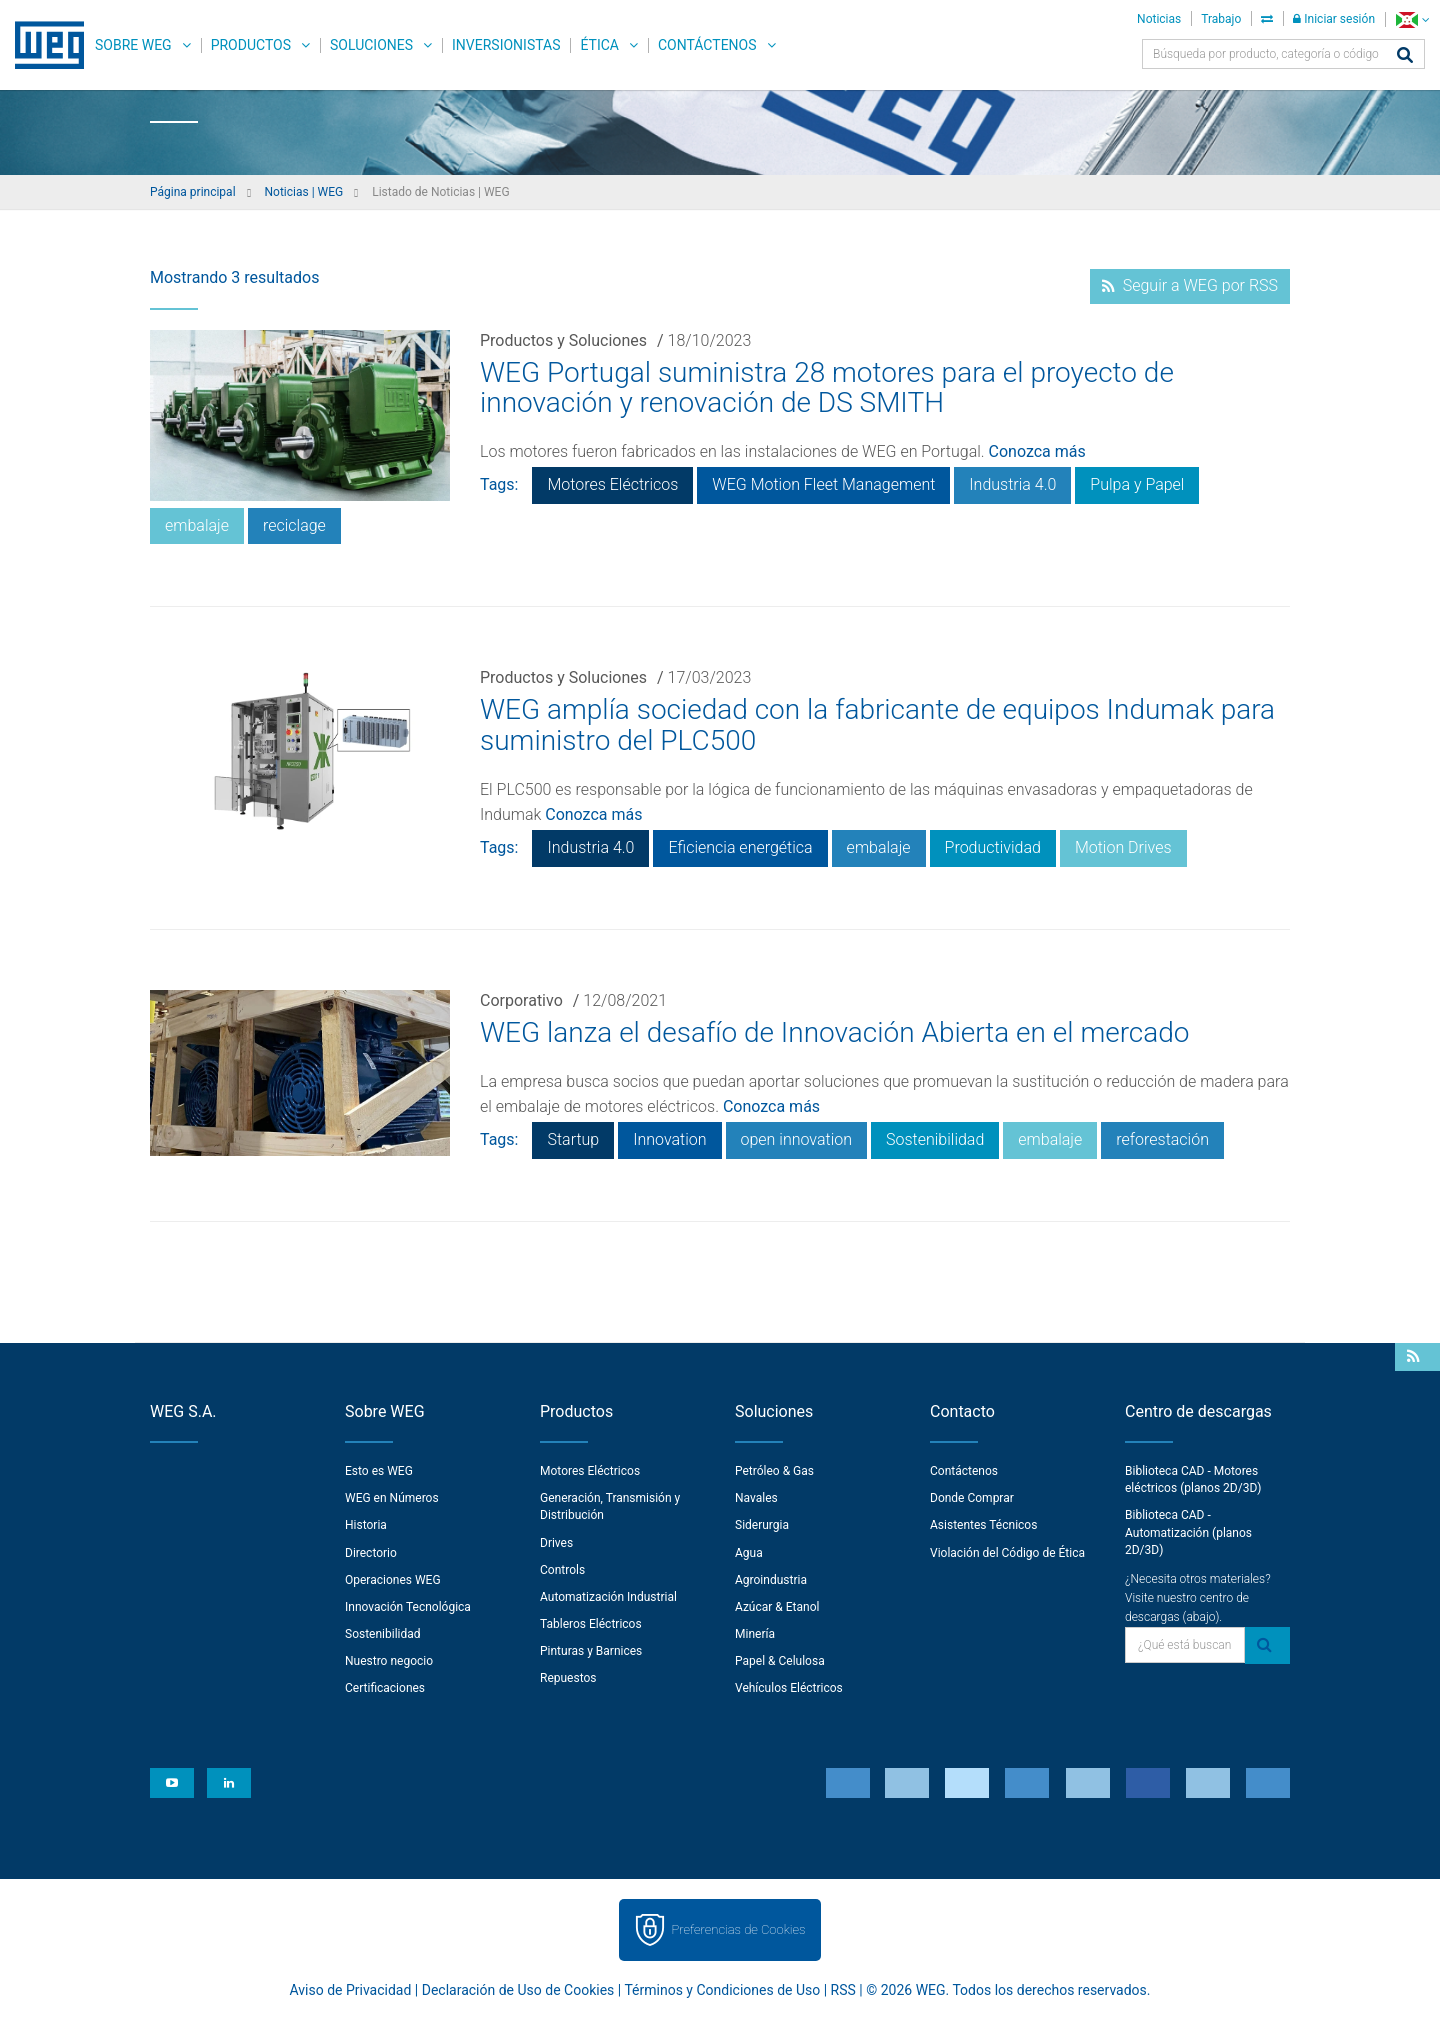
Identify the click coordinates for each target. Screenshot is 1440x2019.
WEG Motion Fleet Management (823, 484)
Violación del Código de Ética (1007, 1553)
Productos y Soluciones (563, 340)
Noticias (1159, 19)
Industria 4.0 (1012, 484)
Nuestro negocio (389, 1661)
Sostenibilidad (935, 1139)
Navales (756, 1498)
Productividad (993, 847)
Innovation (669, 1139)
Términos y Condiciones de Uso (722, 1990)
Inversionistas (506, 45)
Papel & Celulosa (780, 1661)
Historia (366, 1525)
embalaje (197, 525)
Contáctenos (707, 45)
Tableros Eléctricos (591, 1624)
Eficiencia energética (740, 847)
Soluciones (371, 45)
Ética (599, 45)
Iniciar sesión (1334, 19)
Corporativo (521, 1000)
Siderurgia (762, 1525)
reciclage (294, 525)
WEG (42, 45)
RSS (843, 1990)
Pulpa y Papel (1137, 484)
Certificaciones (385, 1688)
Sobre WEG (133, 45)
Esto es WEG (379, 1471)
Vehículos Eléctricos (789, 1688)
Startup (573, 1139)
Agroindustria (771, 1580)
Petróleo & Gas (774, 1471)
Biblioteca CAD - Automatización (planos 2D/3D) (1188, 1532)
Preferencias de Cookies (738, 1929)
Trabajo (1221, 19)
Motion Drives (1123, 847)
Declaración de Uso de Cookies (518, 1990)
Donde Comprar (972, 1498)
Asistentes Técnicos (983, 1525)
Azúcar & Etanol (777, 1607)
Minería (755, 1634)
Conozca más (1037, 451)
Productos (251, 45)
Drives (556, 1543)
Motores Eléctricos (612, 484)
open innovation (796, 1139)
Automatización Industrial (608, 1597)
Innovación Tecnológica (408, 1607)
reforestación (1162, 1139)
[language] (1412, 19)
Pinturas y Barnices (591, 1651)
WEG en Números (392, 1498)
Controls (562, 1570)
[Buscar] (1405, 56)
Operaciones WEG (393, 1580)
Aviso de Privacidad (351, 1990)
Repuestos (568, 1678)
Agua (749, 1553)
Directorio (371, 1553)
